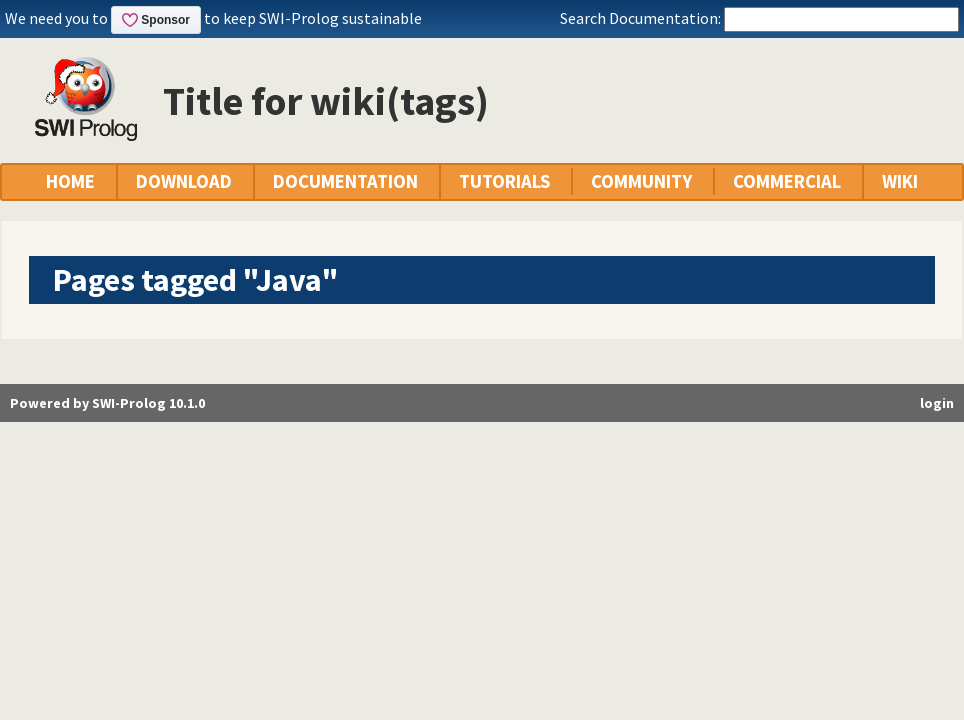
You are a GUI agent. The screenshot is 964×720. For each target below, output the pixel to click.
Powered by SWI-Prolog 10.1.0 (107, 403)
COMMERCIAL (787, 181)
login (937, 403)
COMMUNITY (641, 181)
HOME (70, 181)
